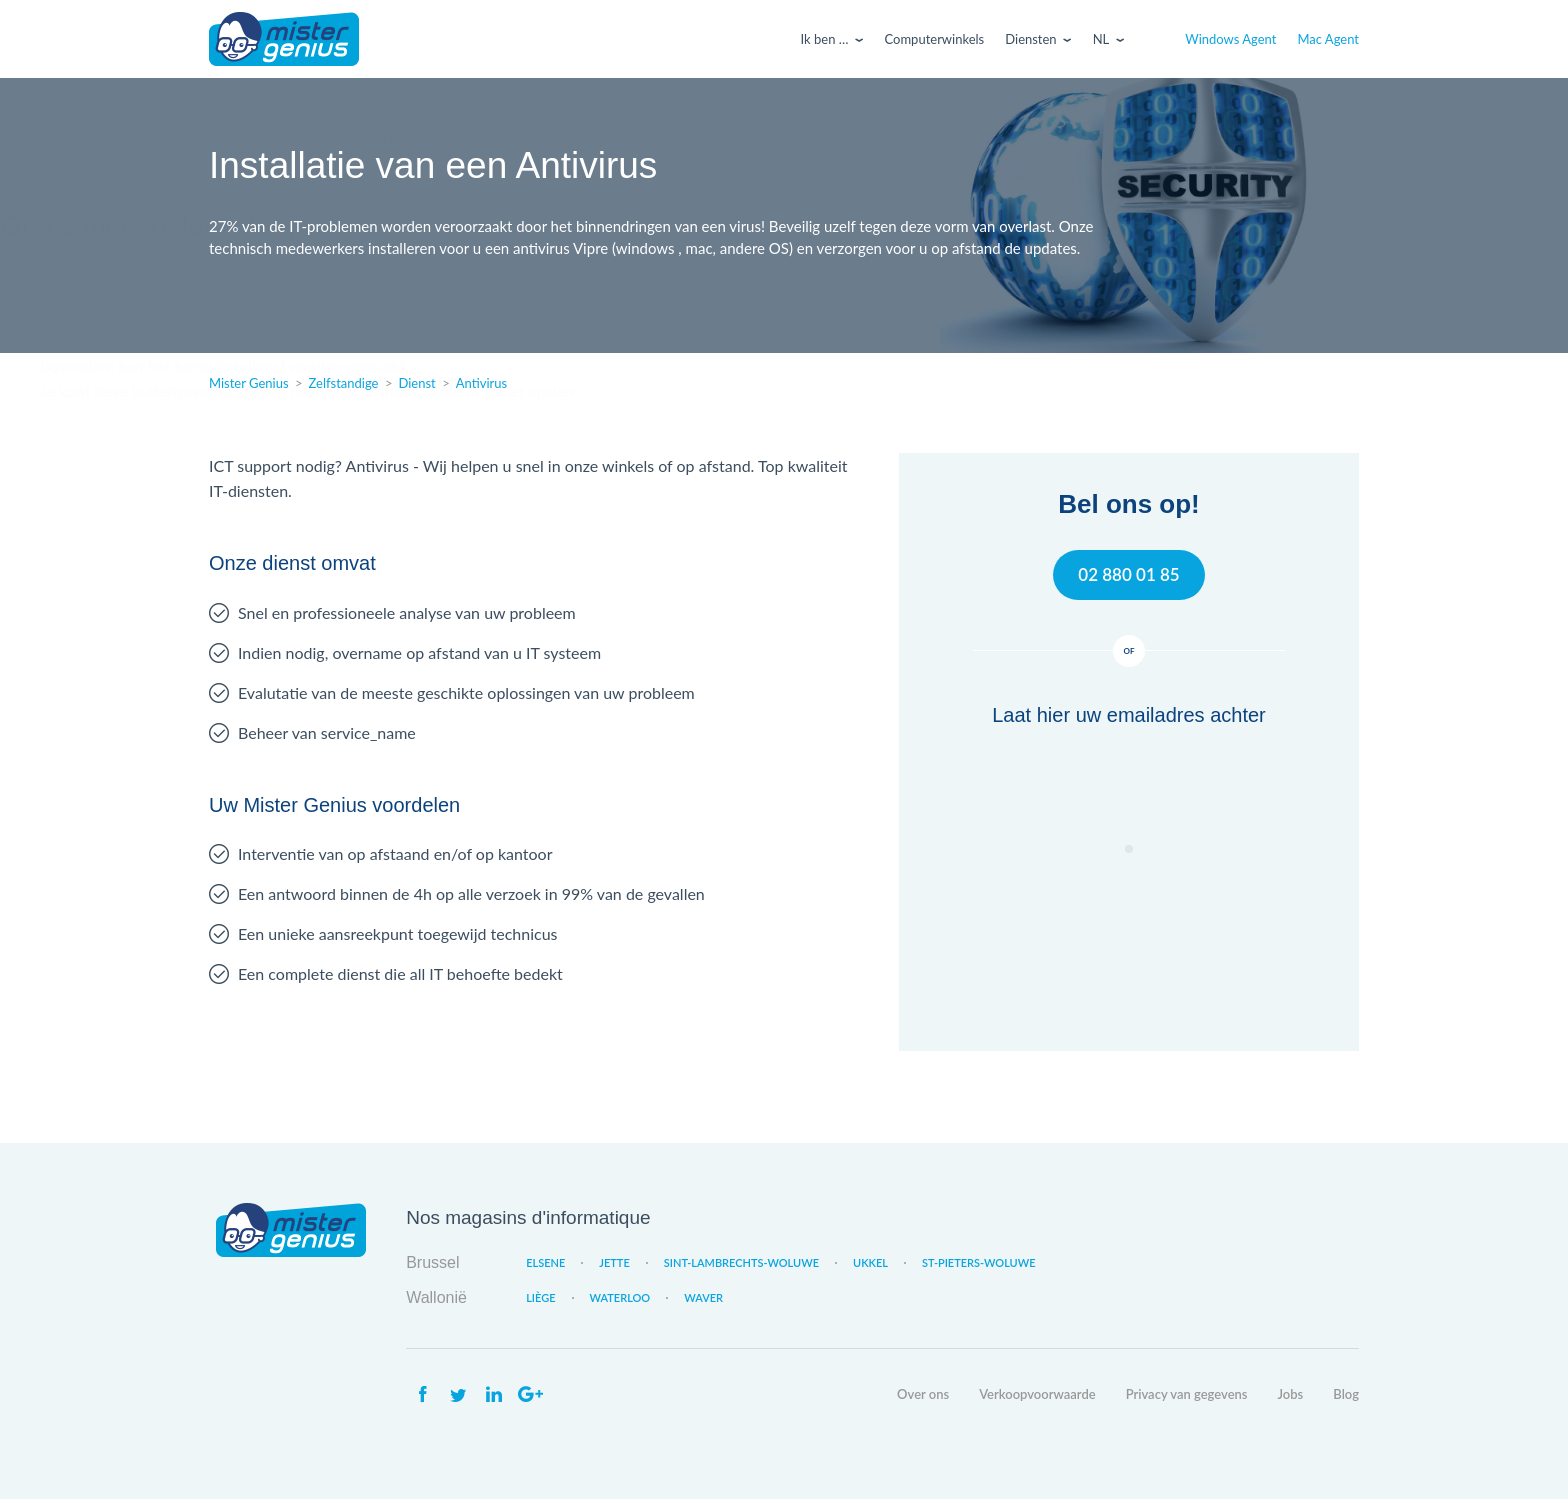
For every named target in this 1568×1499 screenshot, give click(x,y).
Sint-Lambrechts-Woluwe (741, 1262)
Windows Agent (1230, 39)
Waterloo (620, 1297)
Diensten (1030, 39)
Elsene (545, 1262)
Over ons (923, 1394)
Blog (1346, 1394)
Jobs (1291, 1394)
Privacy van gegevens (1187, 1394)
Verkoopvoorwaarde (1037, 1394)
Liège (540, 1297)
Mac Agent (1328, 39)
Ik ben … (825, 39)
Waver (703, 1297)
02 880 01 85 (1128, 574)
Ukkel (870, 1262)
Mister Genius (284, 39)
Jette (614, 1262)
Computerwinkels (934, 39)
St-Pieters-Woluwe (979, 1262)
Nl (1101, 39)
